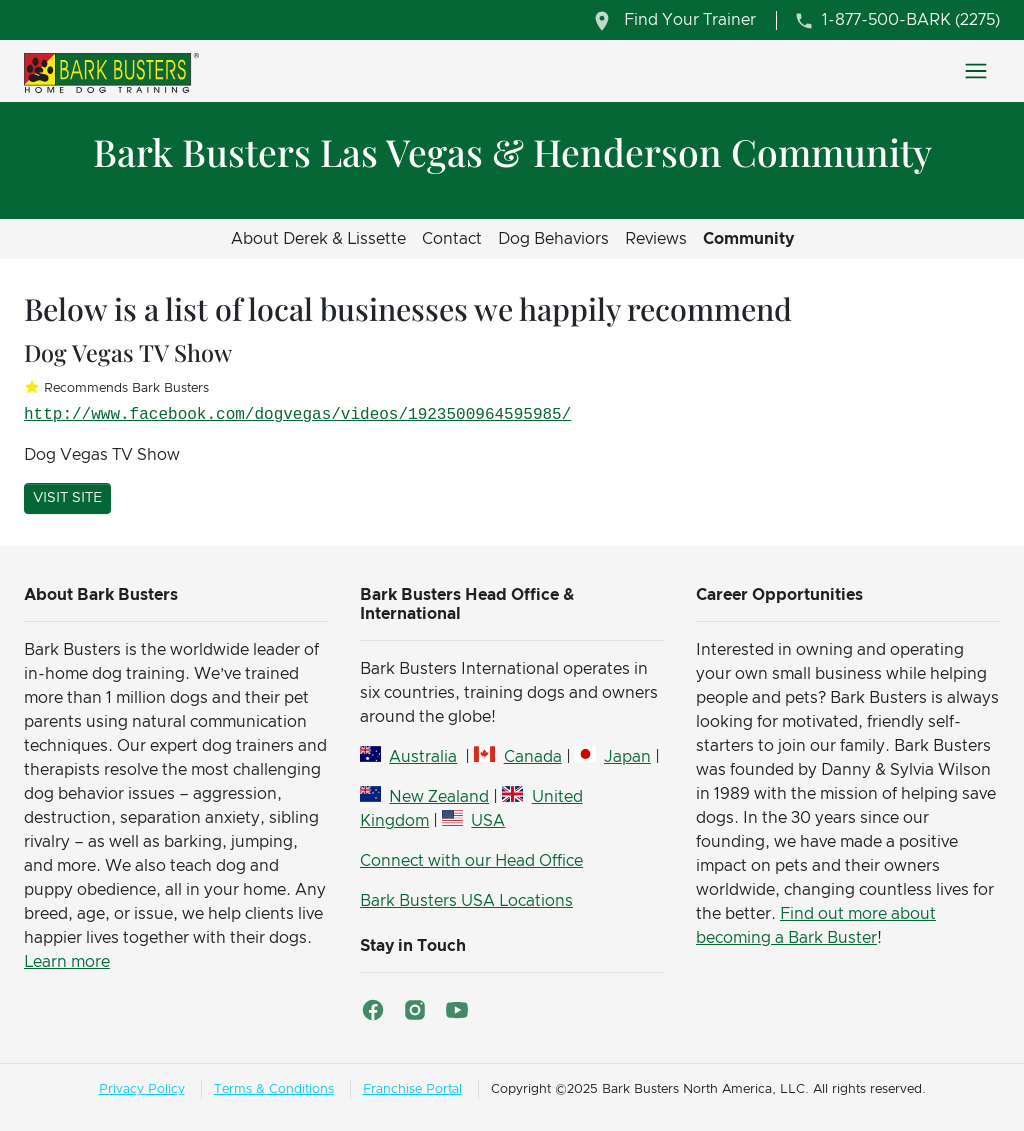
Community (748, 239)
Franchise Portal (412, 1089)
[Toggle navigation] (976, 71)
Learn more (67, 962)
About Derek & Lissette (318, 239)
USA (488, 821)
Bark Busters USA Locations (466, 901)
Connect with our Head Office (471, 861)
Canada (533, 757)
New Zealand (439, 797)
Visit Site (67, 498)
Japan (627, 757)
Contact (452, 239)
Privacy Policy (142, 1089)
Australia (423, 757)
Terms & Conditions (274, 1089)
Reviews (656, 239)
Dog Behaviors (553, 239)
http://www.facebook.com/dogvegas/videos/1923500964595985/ (297, 415)
